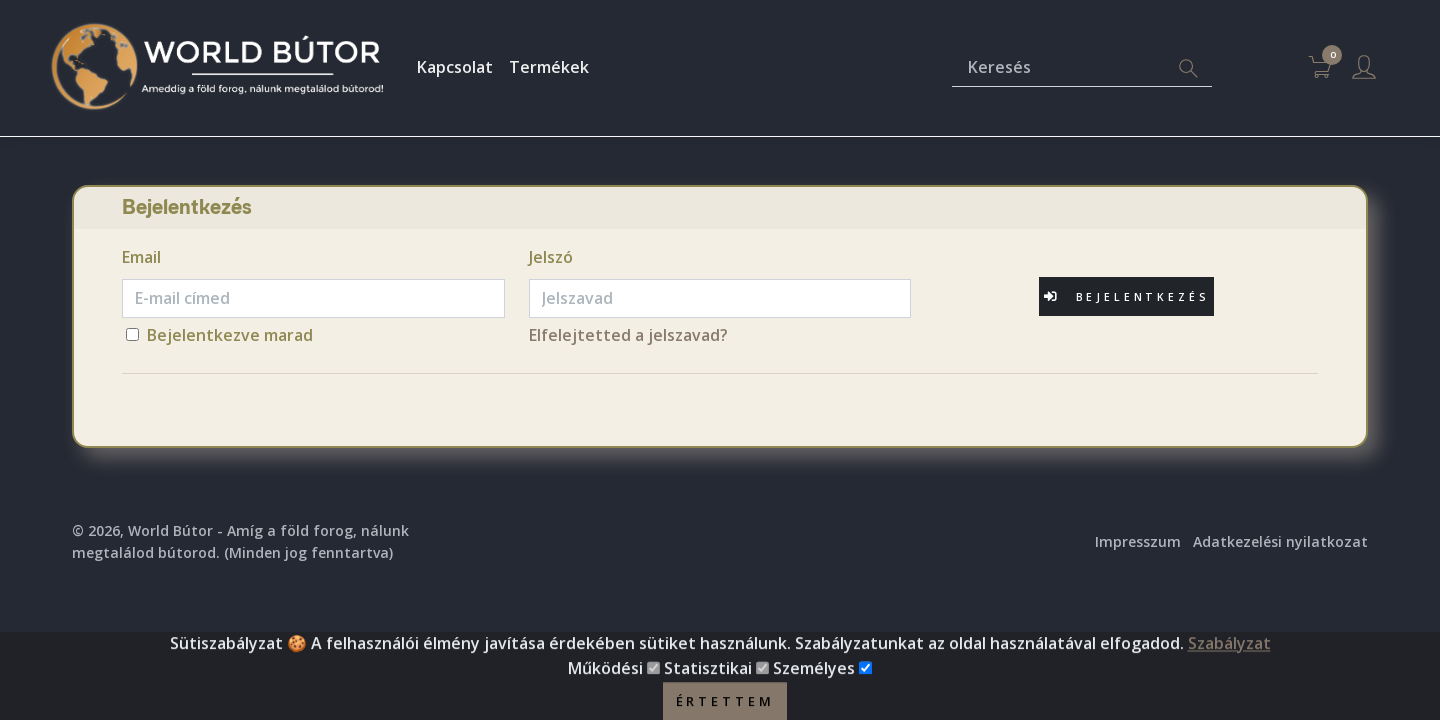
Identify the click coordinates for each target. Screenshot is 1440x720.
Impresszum (1138, 541)
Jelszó (551, 257)
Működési (605, 687)
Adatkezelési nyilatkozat (1280, 541)
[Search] (1188, 68)
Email (141, 257)
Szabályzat (1229, 661)
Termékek (549, 67)
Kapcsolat (455, 67)
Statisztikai (708, 687)
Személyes (814, 687)
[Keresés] (1058, 68)
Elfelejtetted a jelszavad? (628, 335)
